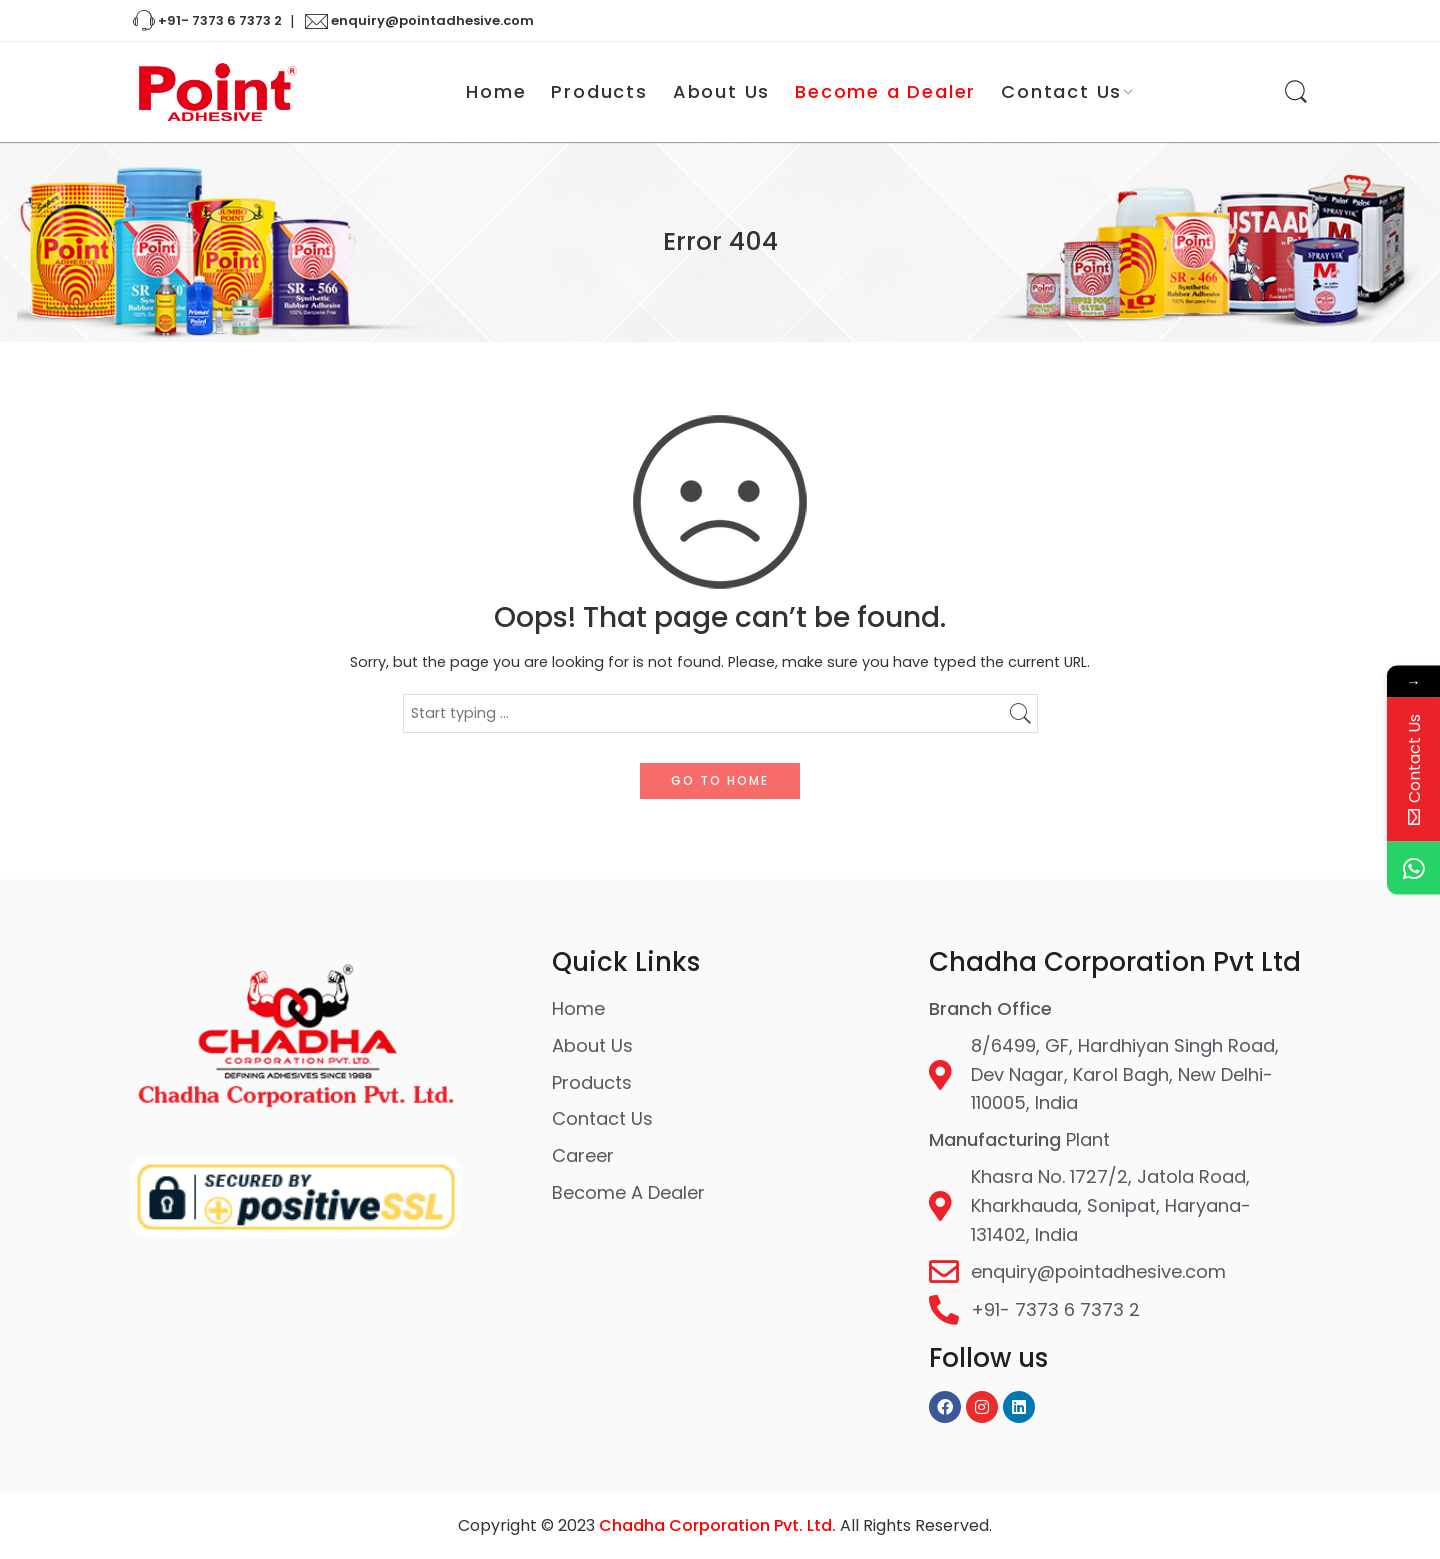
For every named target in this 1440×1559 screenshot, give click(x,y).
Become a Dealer (885, 91)
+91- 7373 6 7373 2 (206, 22)
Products (599, 91)
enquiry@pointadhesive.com (420, 22)
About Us (721, 91)
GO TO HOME (720, 780)
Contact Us (1061, 92)
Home (496, 91)
